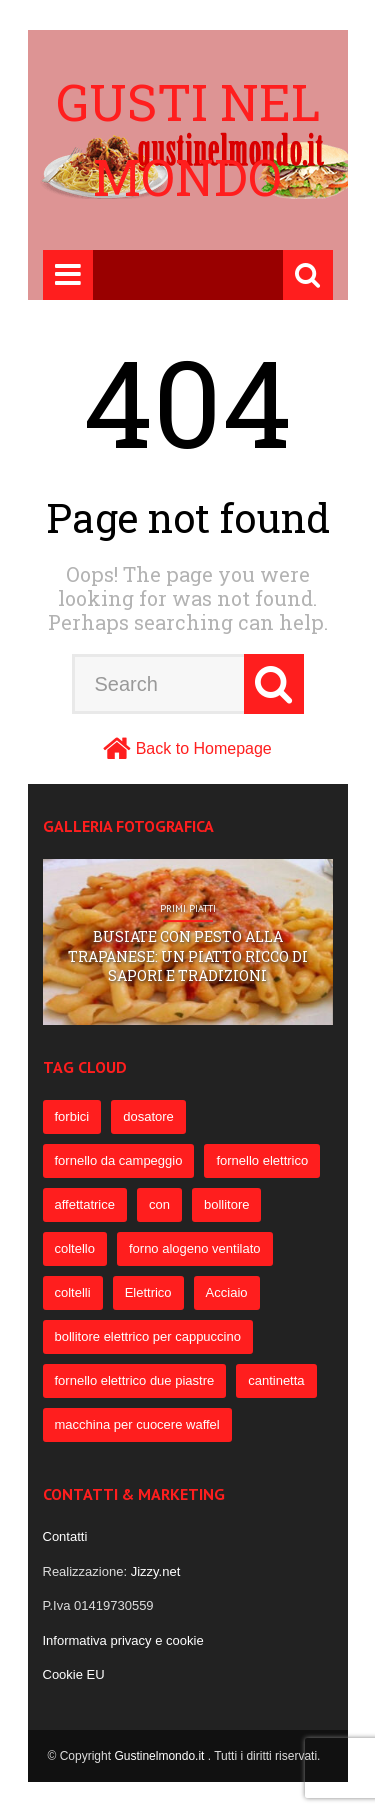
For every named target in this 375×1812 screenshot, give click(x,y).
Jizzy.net (156, 1571)
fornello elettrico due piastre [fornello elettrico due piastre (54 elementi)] (135, 1380)
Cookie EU (74, 1674)
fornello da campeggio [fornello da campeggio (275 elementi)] (119, 1160)
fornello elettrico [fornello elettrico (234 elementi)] (262, 1160)
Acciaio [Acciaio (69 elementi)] (227, 1292)
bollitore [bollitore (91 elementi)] (227, 1204)
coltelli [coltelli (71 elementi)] (73, 1292)
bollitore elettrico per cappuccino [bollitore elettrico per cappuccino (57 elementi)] (148, 1336)
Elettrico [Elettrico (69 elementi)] (148, 1292)
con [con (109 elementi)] (159, 1204)
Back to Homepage (204, 748)
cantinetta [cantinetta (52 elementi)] (276, 1380)
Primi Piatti (188, 909)
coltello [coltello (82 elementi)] (75, 1248)
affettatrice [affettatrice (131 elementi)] (85, 1204)
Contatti (65, 1536)
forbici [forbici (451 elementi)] (72, 1116)
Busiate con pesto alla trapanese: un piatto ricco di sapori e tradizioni (188, 956)
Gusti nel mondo (188, 139)
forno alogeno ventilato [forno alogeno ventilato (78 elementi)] (195, 1248)
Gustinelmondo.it (160, 1756)
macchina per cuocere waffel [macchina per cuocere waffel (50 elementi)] (137, 1424)
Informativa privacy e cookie (123, 1640)
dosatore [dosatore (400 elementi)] (148, 1116)
